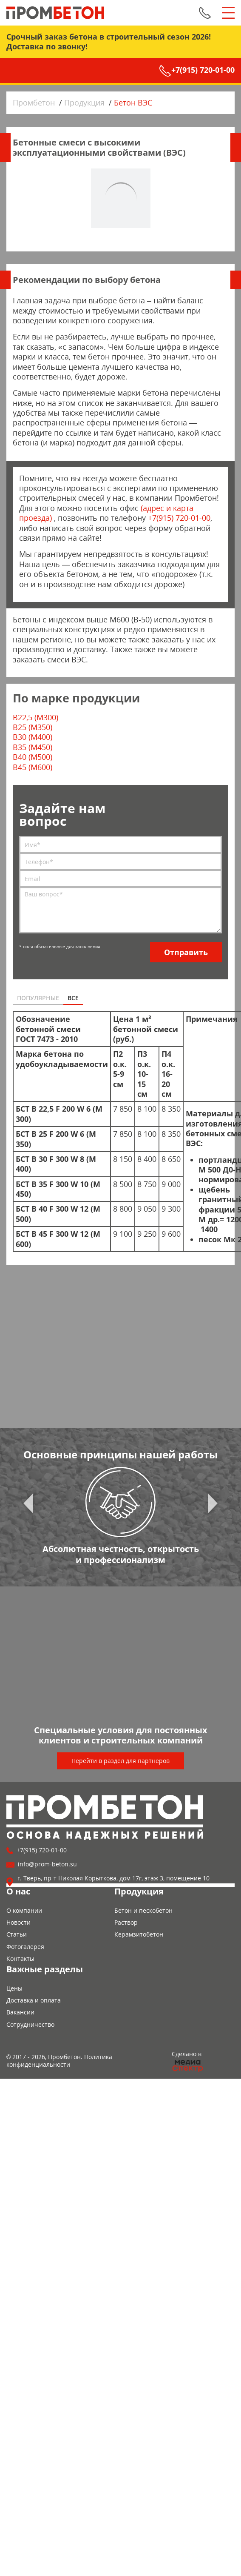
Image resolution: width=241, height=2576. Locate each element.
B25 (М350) (32, 727)
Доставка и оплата (33, 2000)
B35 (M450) (32, 747)
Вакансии (20, 2012)
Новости (18, 1922)
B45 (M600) (32, 767)
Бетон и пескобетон (143, 1910)
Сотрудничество (30, 2024)
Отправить (186, 952)
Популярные (38, 998)
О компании (24, 1910)
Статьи (16, 1934)
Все (73, 998)
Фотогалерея (25, 1947)
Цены (14, 1988)
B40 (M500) (32, 757)
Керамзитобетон (138, 1934)
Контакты (20, 1958)
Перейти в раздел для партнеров (120, 1761)
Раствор (126, 1922)
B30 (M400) (32, 737)
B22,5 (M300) (35, 717)
